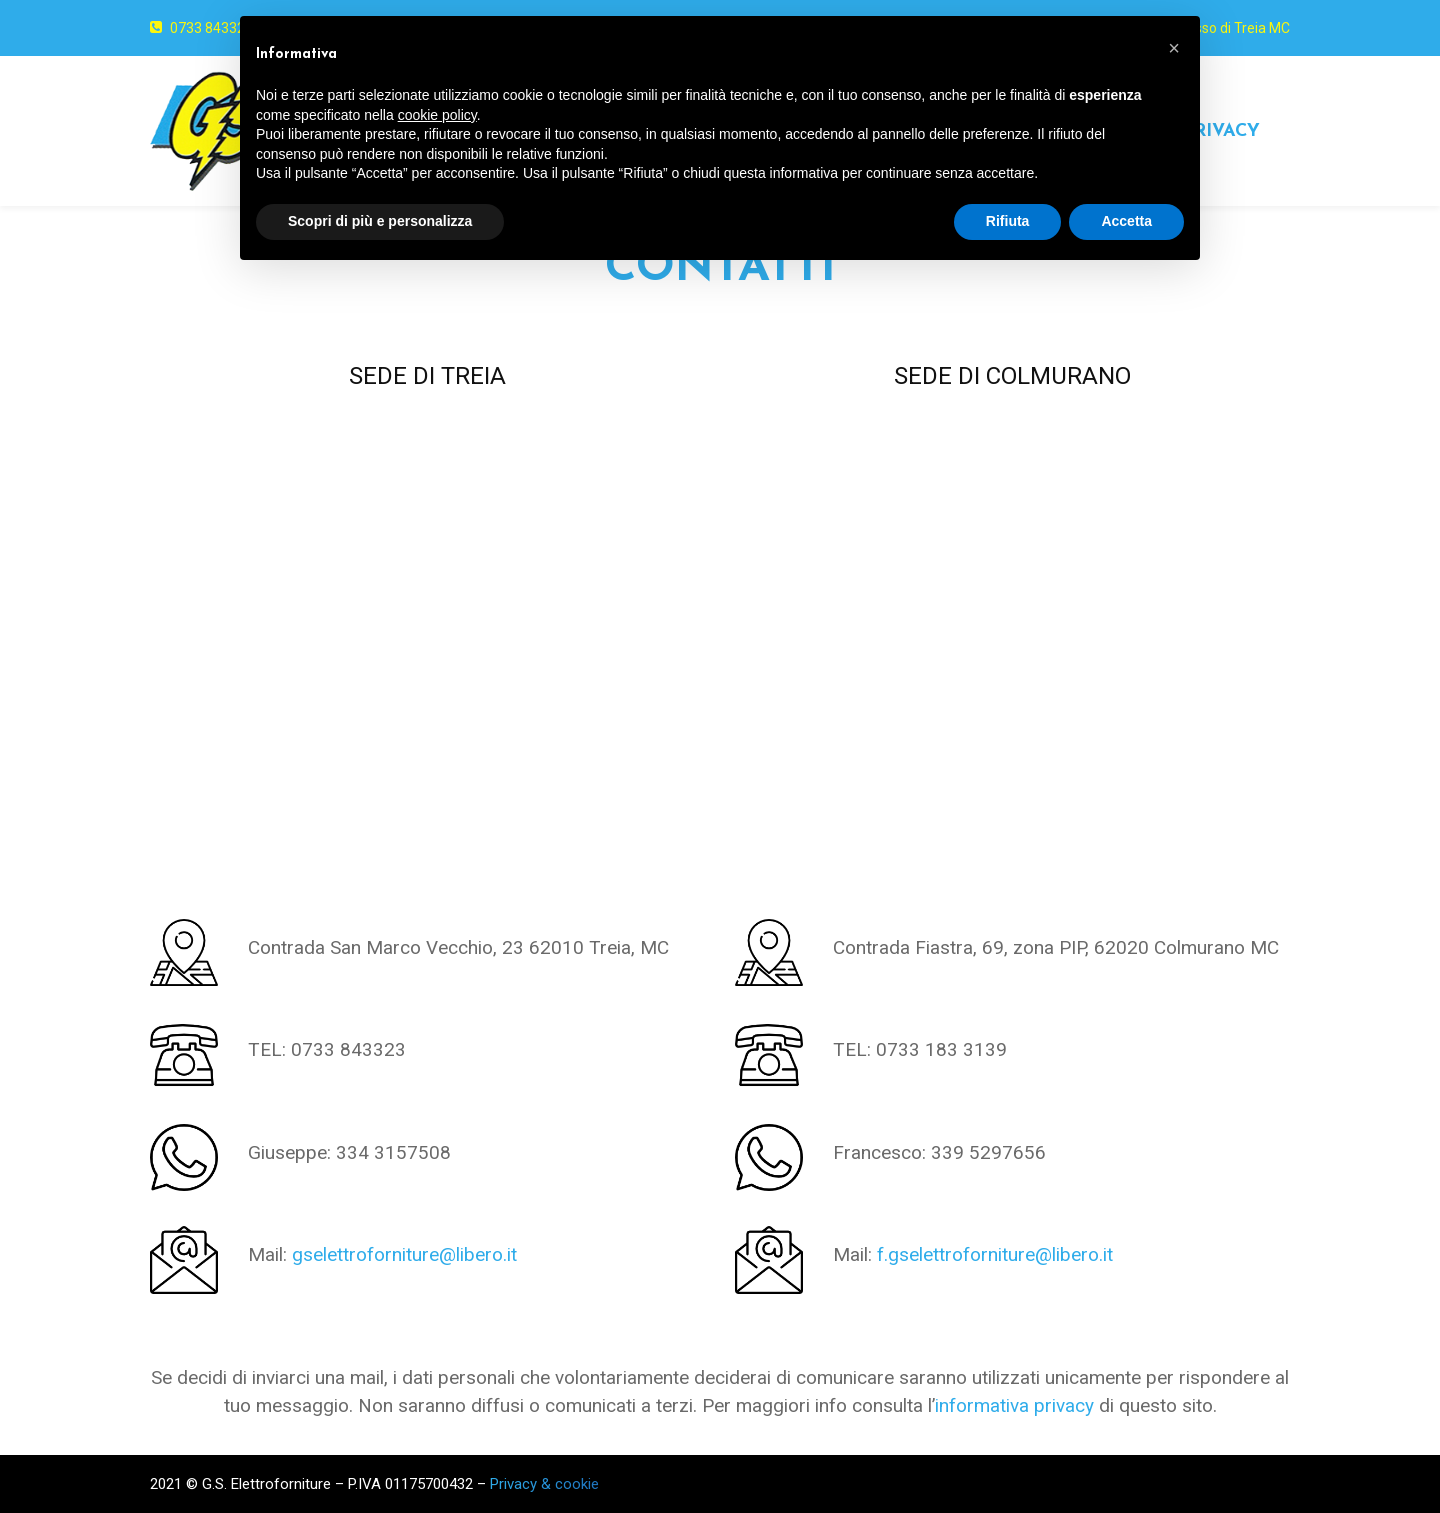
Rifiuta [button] (1008, 221)
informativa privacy (1014, 1405)
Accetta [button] (1126, 221)
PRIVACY (1221, 131)
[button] (1174, 48)
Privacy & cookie (544, 1484)
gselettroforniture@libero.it (404, 1254)
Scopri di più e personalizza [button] (380, 221)
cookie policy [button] (437, 115)
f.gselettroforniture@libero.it (995, 1254)
